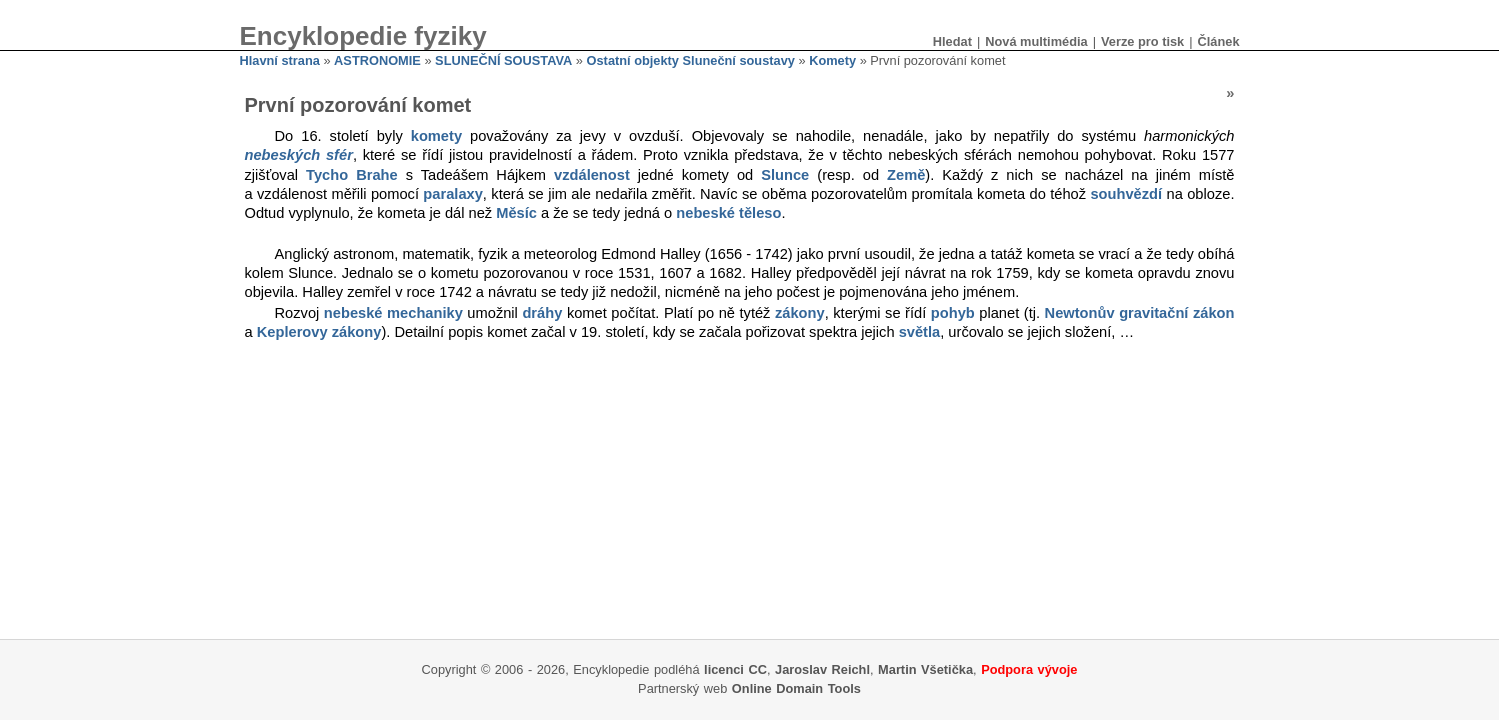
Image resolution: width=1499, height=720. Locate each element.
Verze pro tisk (1142, 41)
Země (906, 175)
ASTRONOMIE (377, 60)
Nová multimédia (1036, 41)
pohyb (953, 313)
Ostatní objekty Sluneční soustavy (691, 60)
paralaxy (452, 194)
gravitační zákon (1176, 313)
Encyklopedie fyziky (363, 36)
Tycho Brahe (352, 175)
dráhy (542, 313)
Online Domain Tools (796, 688)
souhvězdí (1126, 194)
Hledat (952, 41)
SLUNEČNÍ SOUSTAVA (503, 60)
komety (436, 136)
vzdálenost (592, 175)
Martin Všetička (925, 669)
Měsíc (516, 213)
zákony (800, 313)
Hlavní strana (280, 60)
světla (920, 332)
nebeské (353, 313)
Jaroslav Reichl (822, 669)
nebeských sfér (299, 155)
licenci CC (735, 669)
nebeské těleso (728, 213)
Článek (1219, 41)
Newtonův (1080, 313)
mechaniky (425, 313)
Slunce (785, 175)
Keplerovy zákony (319, 332)
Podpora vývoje (1029, 669)
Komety (832, 60)
